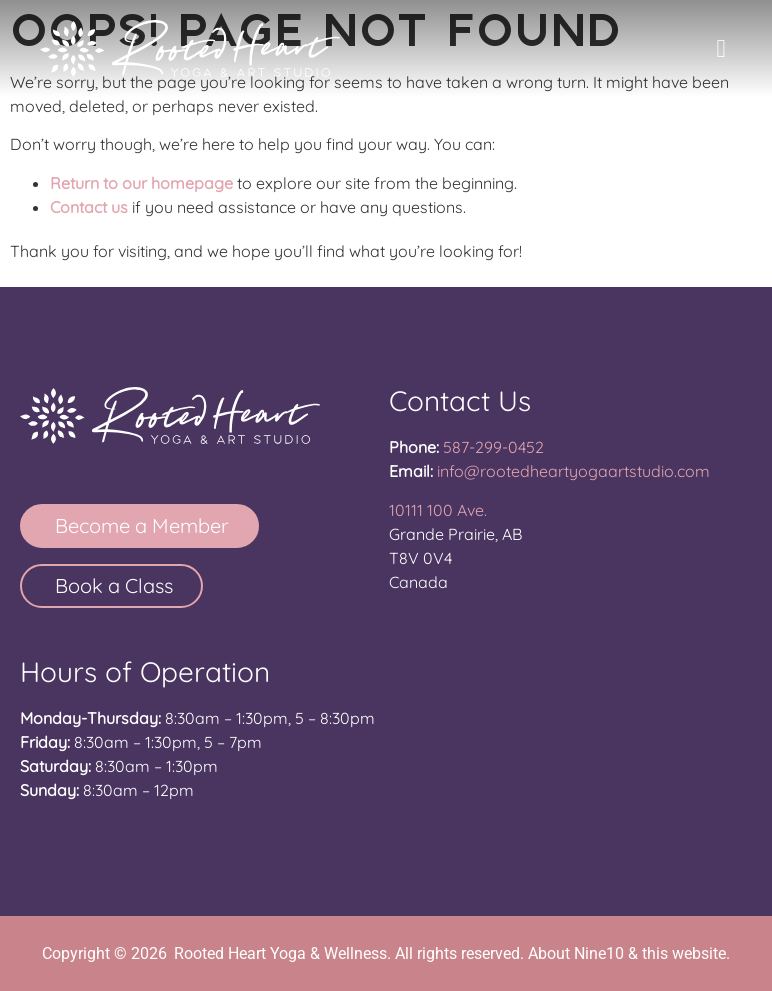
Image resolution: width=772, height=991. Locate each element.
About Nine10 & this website (627, 953)
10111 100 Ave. (438, 510)
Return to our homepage (141, 183)
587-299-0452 (493, 447)
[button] (721, 49)
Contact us (89, 207)
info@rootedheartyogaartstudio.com (573, 471)
